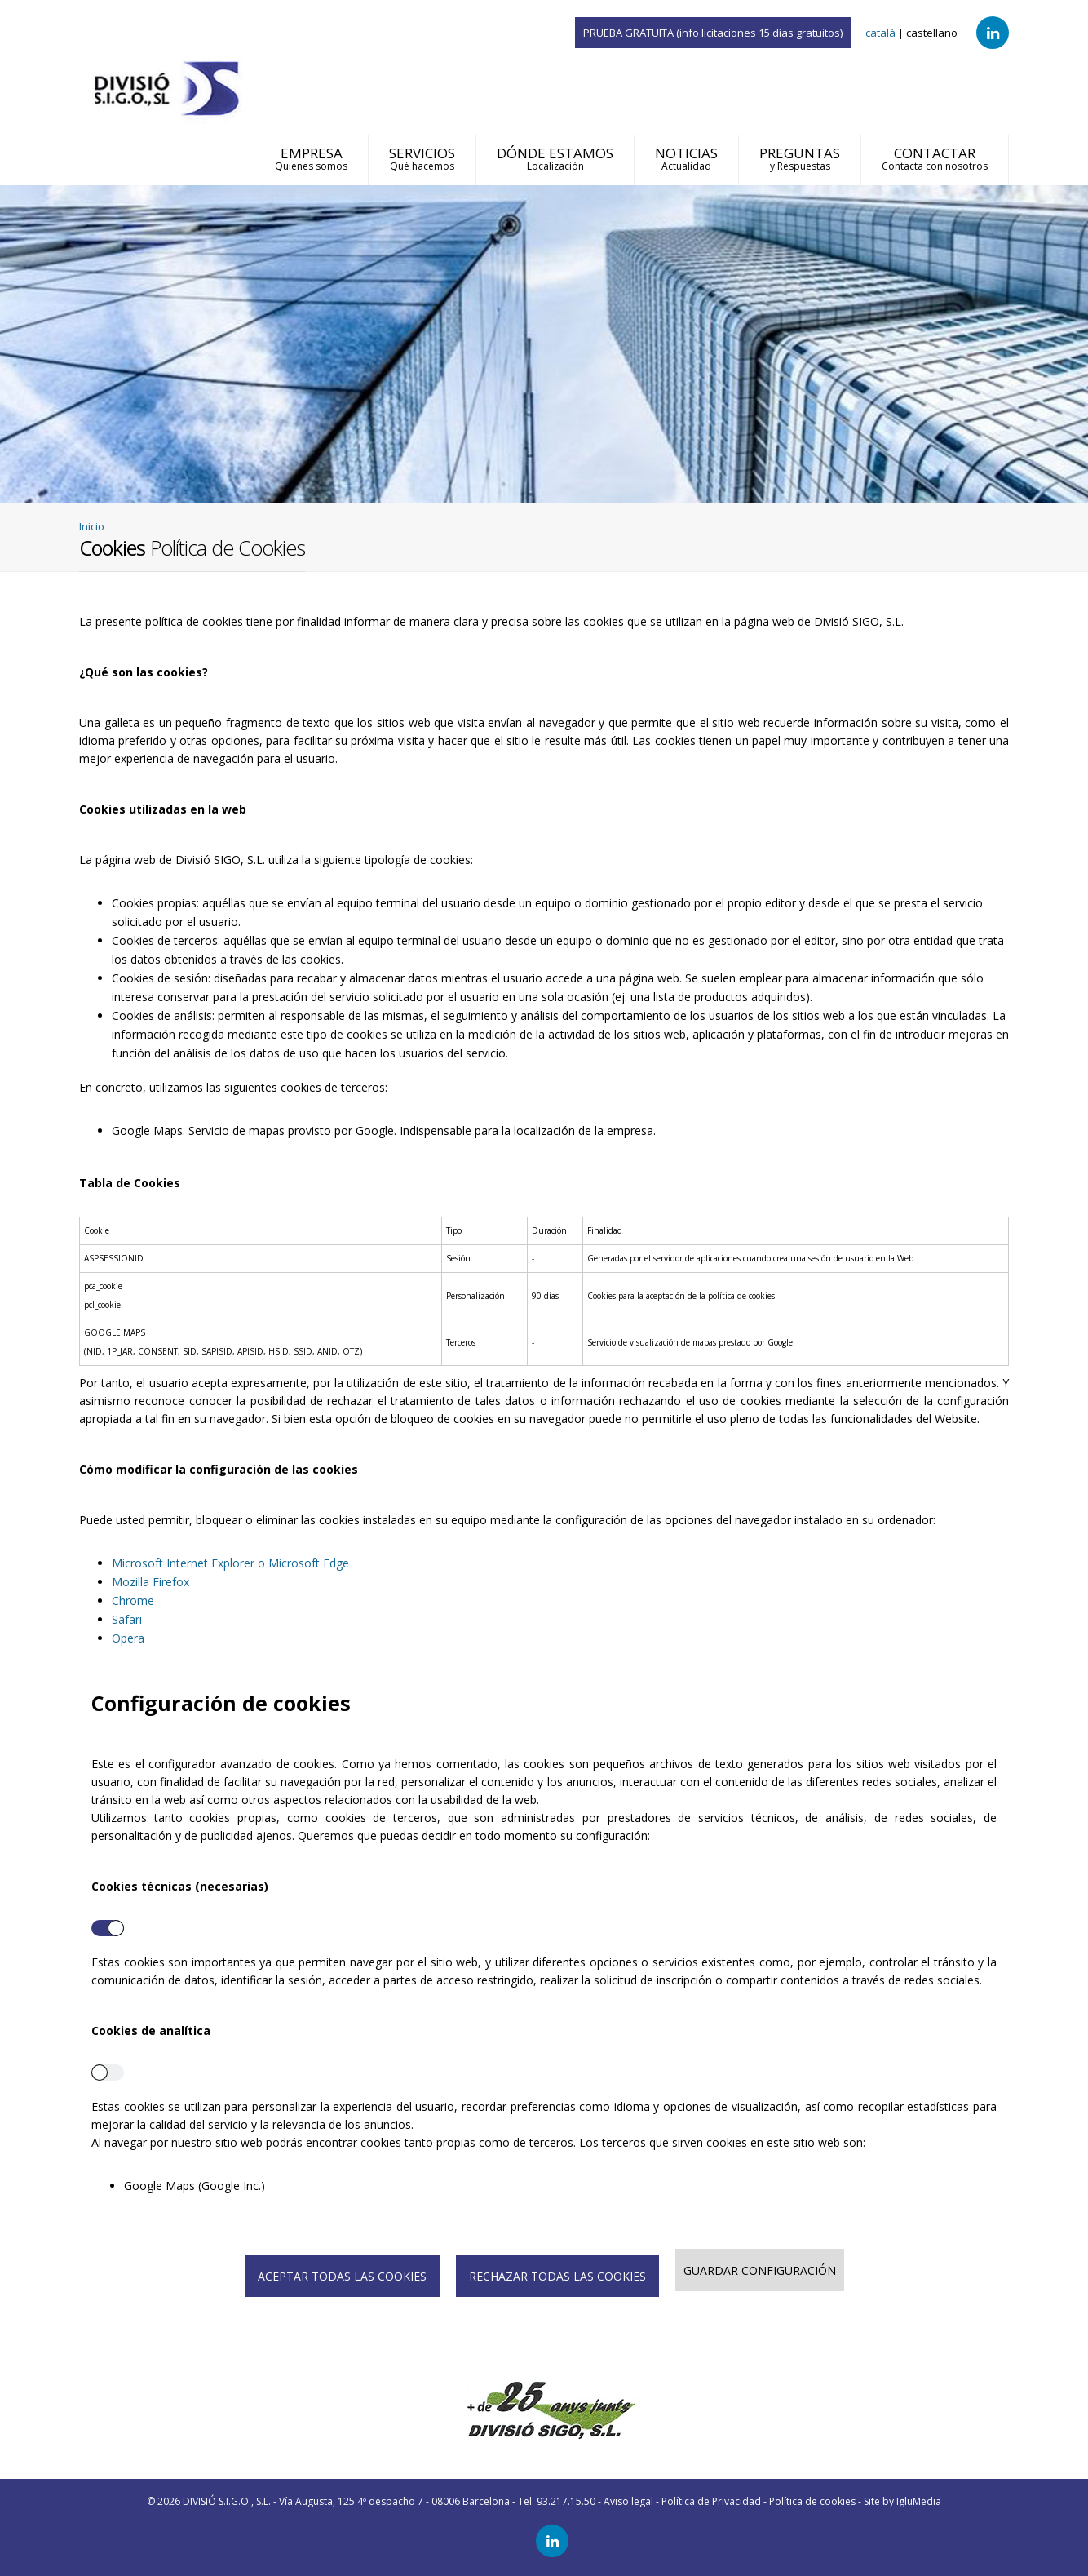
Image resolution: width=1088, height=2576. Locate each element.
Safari (127, 1619)
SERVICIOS (422, 158)
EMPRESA (311, 158)
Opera (128, 1638)
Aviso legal (628, 2501)
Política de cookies (812, 2501)
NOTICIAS (686, 158)
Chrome (133, 1600)
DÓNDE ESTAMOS (555, 158)
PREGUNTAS (799, 158)
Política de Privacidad (711, 2501)
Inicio (91, 526)
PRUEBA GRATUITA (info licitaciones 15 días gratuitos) (713, 32)
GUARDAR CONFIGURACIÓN (759, 2270)
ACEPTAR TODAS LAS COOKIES (342, 2276)
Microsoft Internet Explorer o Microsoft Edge (230, 1563)
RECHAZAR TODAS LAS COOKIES (557, 2276)
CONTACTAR (935, 158)
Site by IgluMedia (902, 2501)
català (880, 32)
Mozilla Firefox (150, 1581)
